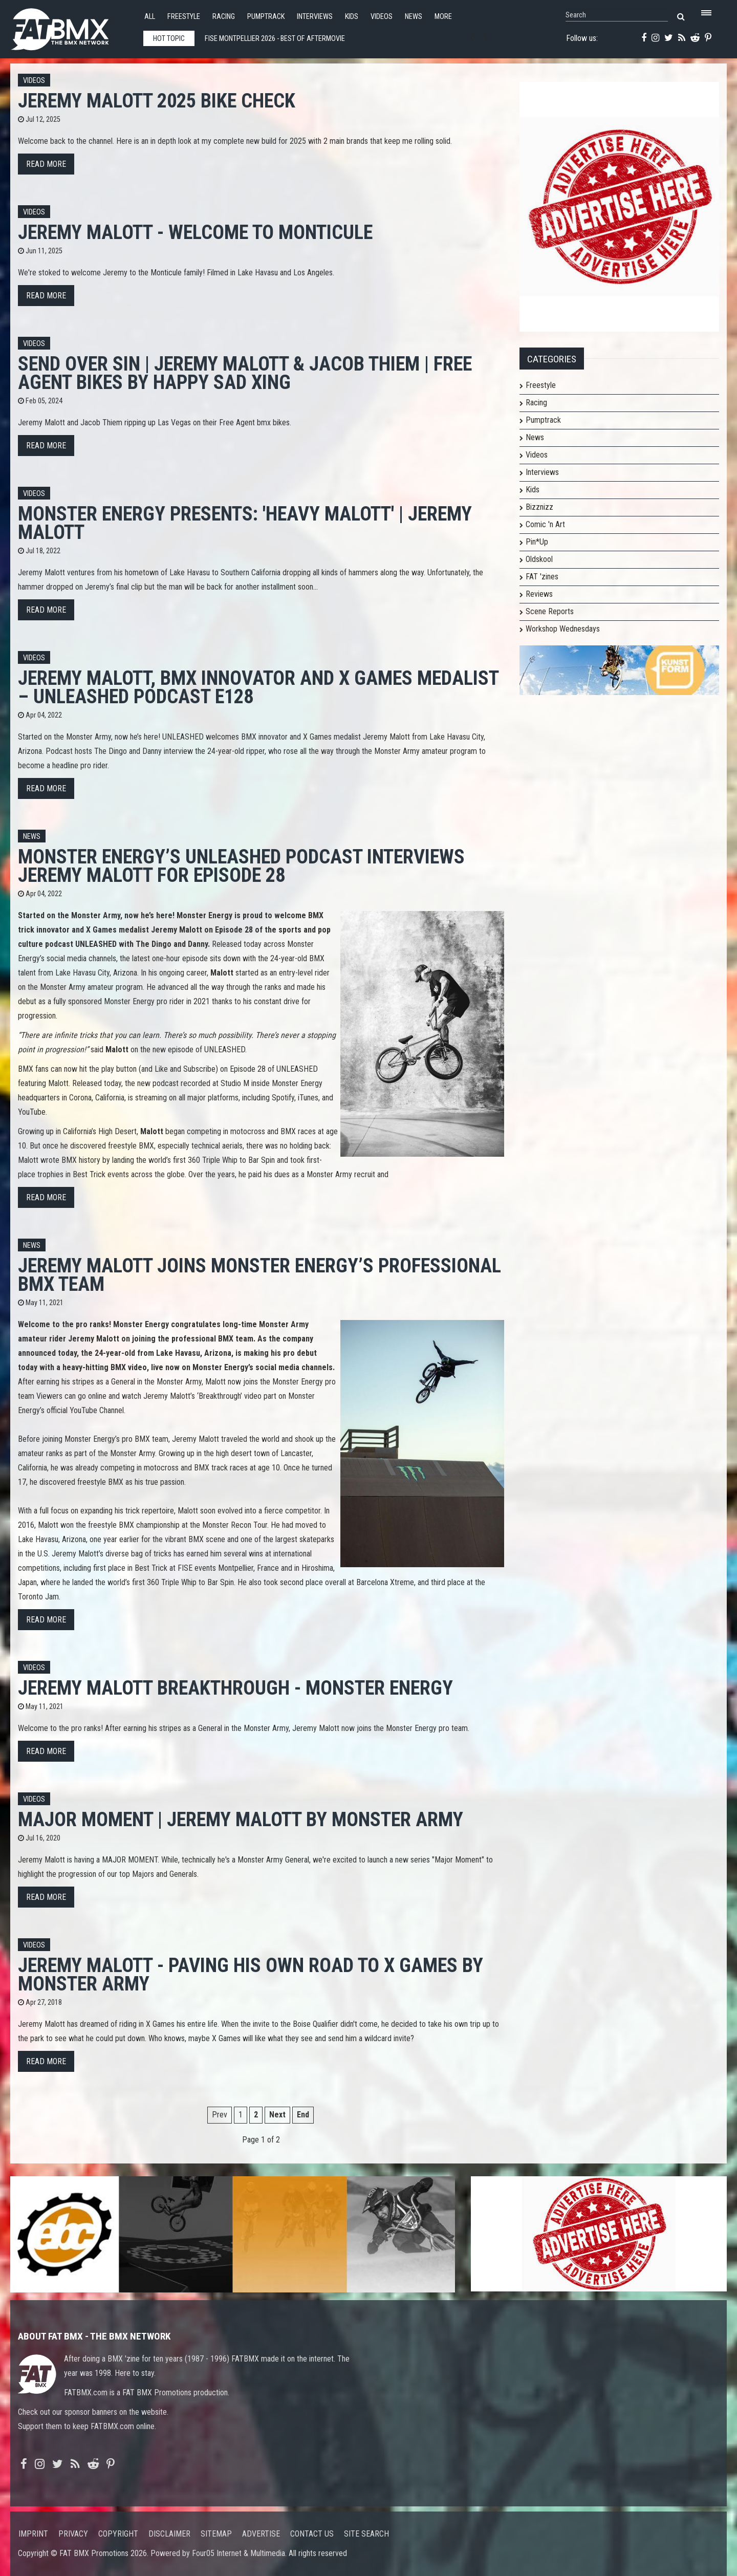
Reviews (539, 594)
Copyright (118, 2534)
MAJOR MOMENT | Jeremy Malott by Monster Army (240, 1819)
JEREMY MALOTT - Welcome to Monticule (195, 232)
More (443, 16)
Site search (366, 2534)
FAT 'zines (542, 576)
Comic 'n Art (545, 524)
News (413, 16)
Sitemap (216, 2534)
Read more (46, 164)
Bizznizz (539, 507)
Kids (351, 16)
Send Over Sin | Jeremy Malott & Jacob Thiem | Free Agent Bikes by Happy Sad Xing (245, 373)
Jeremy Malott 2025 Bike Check (156, 100)
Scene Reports (550, 611)
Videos (382, 16)
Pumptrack (266, 16)
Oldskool (539, 559)
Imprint (33, 2534)
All (149, 16)
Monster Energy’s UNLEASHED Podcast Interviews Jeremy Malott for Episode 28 (241, 865)
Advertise (261, 2534)
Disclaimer (169, 2534)
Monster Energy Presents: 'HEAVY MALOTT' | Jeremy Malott (245, 523)
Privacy (73, 2534)
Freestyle (183, 16)
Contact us (312, 2534)
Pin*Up (537, 542)
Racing (223, 16)
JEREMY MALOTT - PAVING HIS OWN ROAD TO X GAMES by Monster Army (250, 1974)
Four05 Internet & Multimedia (238, 2553)
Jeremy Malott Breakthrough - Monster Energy (235, 1687)
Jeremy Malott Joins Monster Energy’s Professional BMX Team (259, 1274)
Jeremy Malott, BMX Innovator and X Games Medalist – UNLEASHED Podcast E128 (258, 687)
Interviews (315, 16)
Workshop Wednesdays (563, 629)
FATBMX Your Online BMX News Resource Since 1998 (71, 26)
